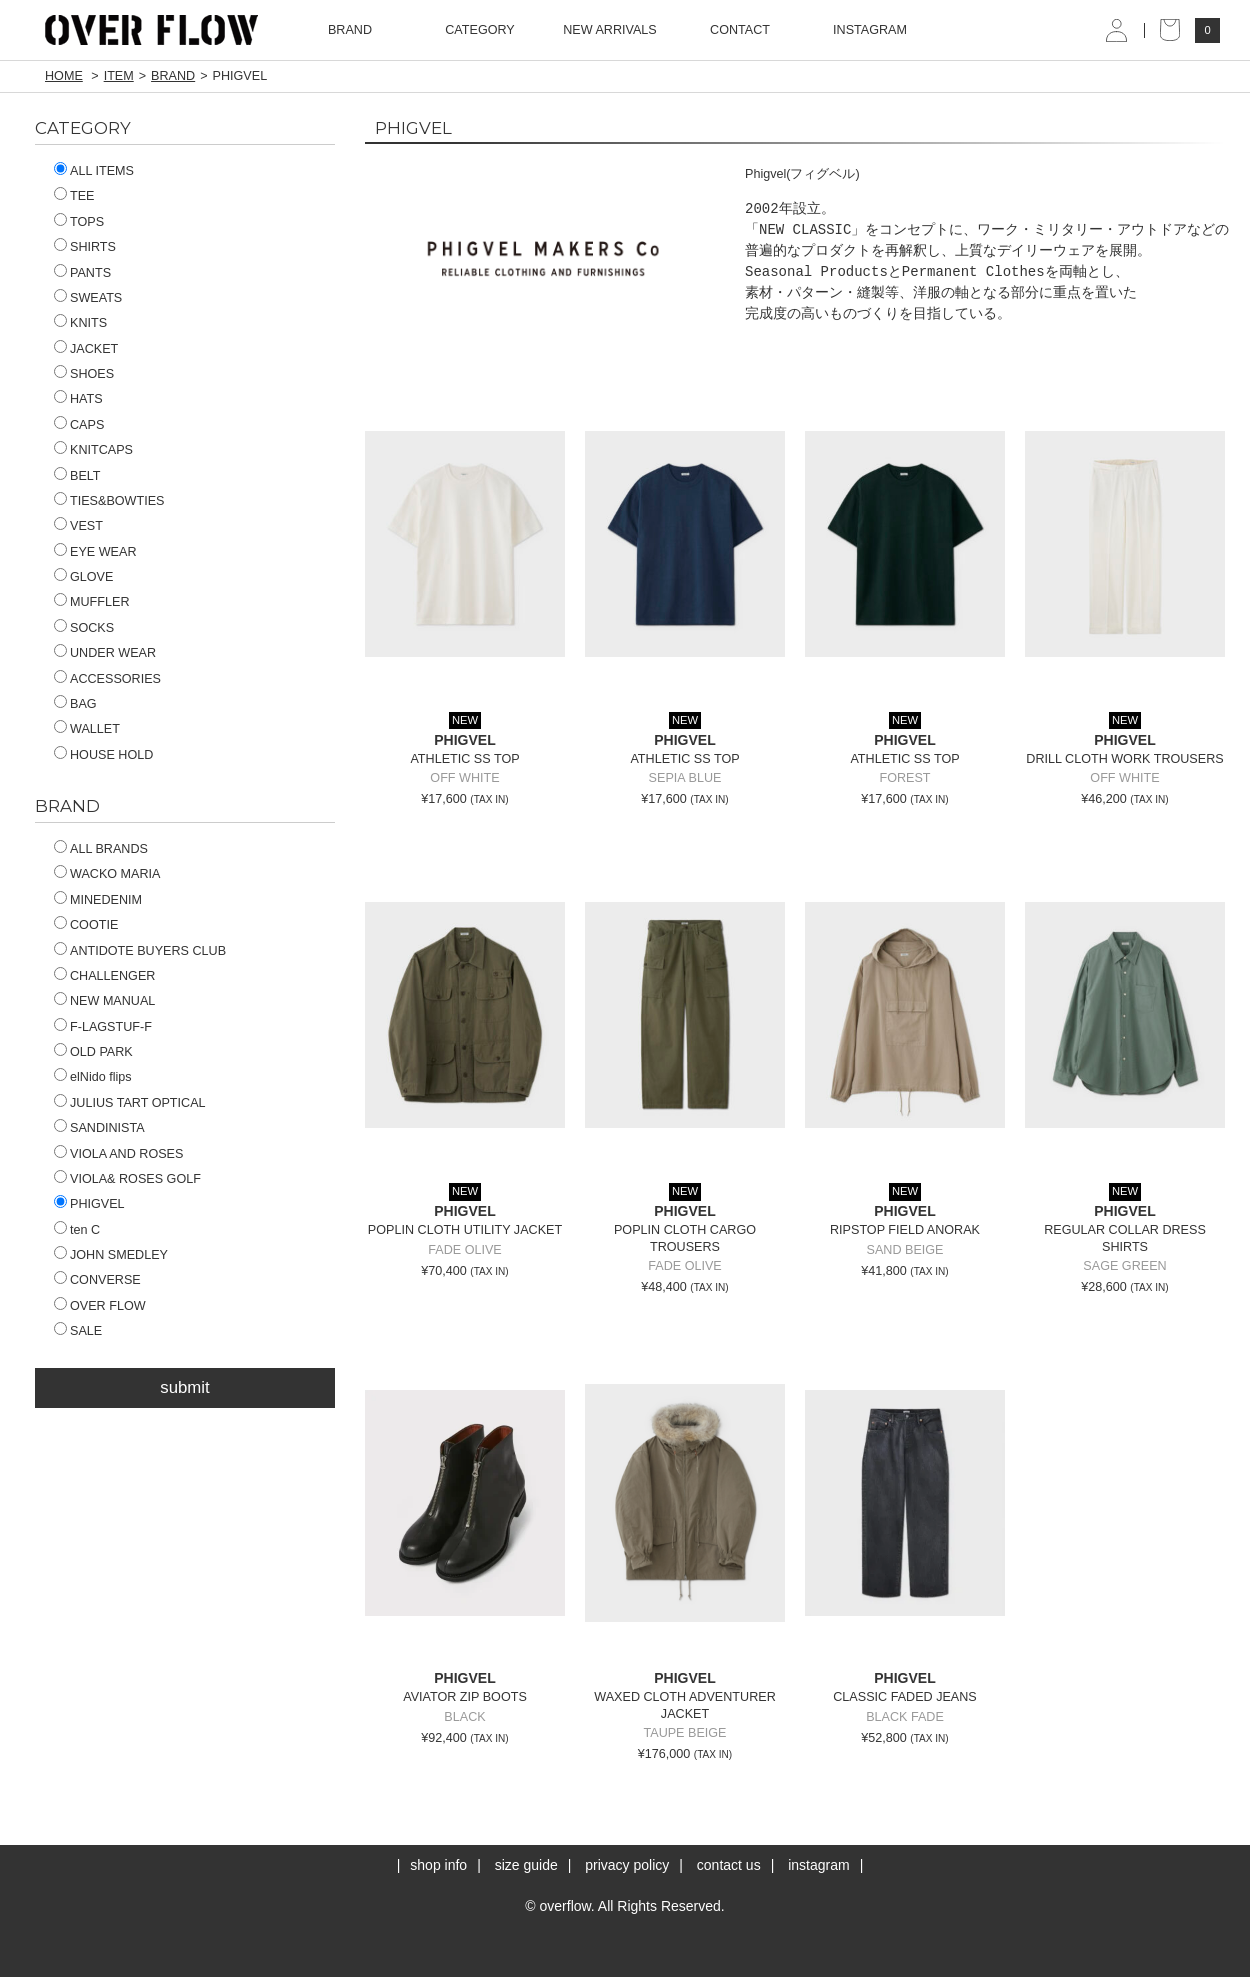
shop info (438, 1865)
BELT (77, 476)
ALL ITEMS (94, 171)
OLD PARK (93, 1052)
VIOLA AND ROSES (118, 1154)
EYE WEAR (95, 552)
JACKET (86, 349)
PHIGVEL (89, 1204)
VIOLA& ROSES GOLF (127, 1179)
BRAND (173, 76)
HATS (78, 399)
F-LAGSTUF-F (103, 1027)
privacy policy (627, 1865)
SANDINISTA (99, 1128)
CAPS (79, 425)
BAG (75, 704)
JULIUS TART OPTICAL (130, 1103)
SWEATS (88, 298)
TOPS (79, 222)
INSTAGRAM (870, 30)
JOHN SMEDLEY (111, 1255)
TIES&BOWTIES (109, 501)
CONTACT (740, 30)
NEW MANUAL (104, 1001)
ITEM (119, 76)
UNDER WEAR (105, 653)
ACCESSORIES (107, 679)
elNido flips (93, 1077)
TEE (74, 196)
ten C (77, 1230)
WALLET (87, 729)
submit (184, 1387)
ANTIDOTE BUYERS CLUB (140, 951)
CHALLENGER (104, 976)
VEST (78, 526)
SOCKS (84, 628)
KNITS (80, 323)
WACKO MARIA (107, 874)
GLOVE (83, 577)
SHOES (84, 374)
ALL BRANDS (101, 849)
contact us (729, 1865)
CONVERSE (97, 1280)
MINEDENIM (98, 900)
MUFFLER (91, 602)
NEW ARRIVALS (610, 30)
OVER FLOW (100, 1306)
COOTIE (86, 925)
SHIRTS (85, 247)
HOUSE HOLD (103, 755)
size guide (526, 1865)
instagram (818, 1865)
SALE (78, 1331)
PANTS (82, 273)
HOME (64, 76)
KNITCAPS (93, 450)
